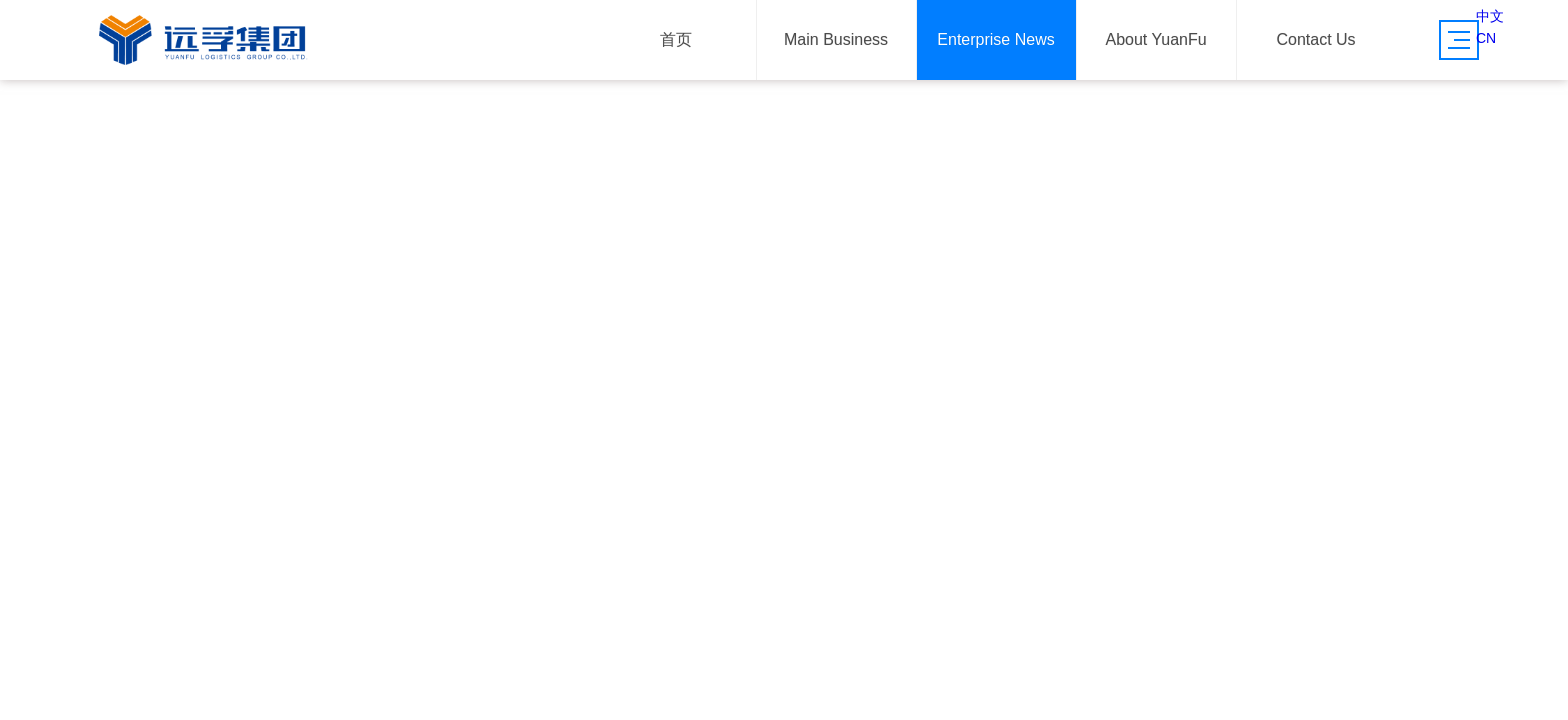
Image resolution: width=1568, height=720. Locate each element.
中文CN (1490, 27)
